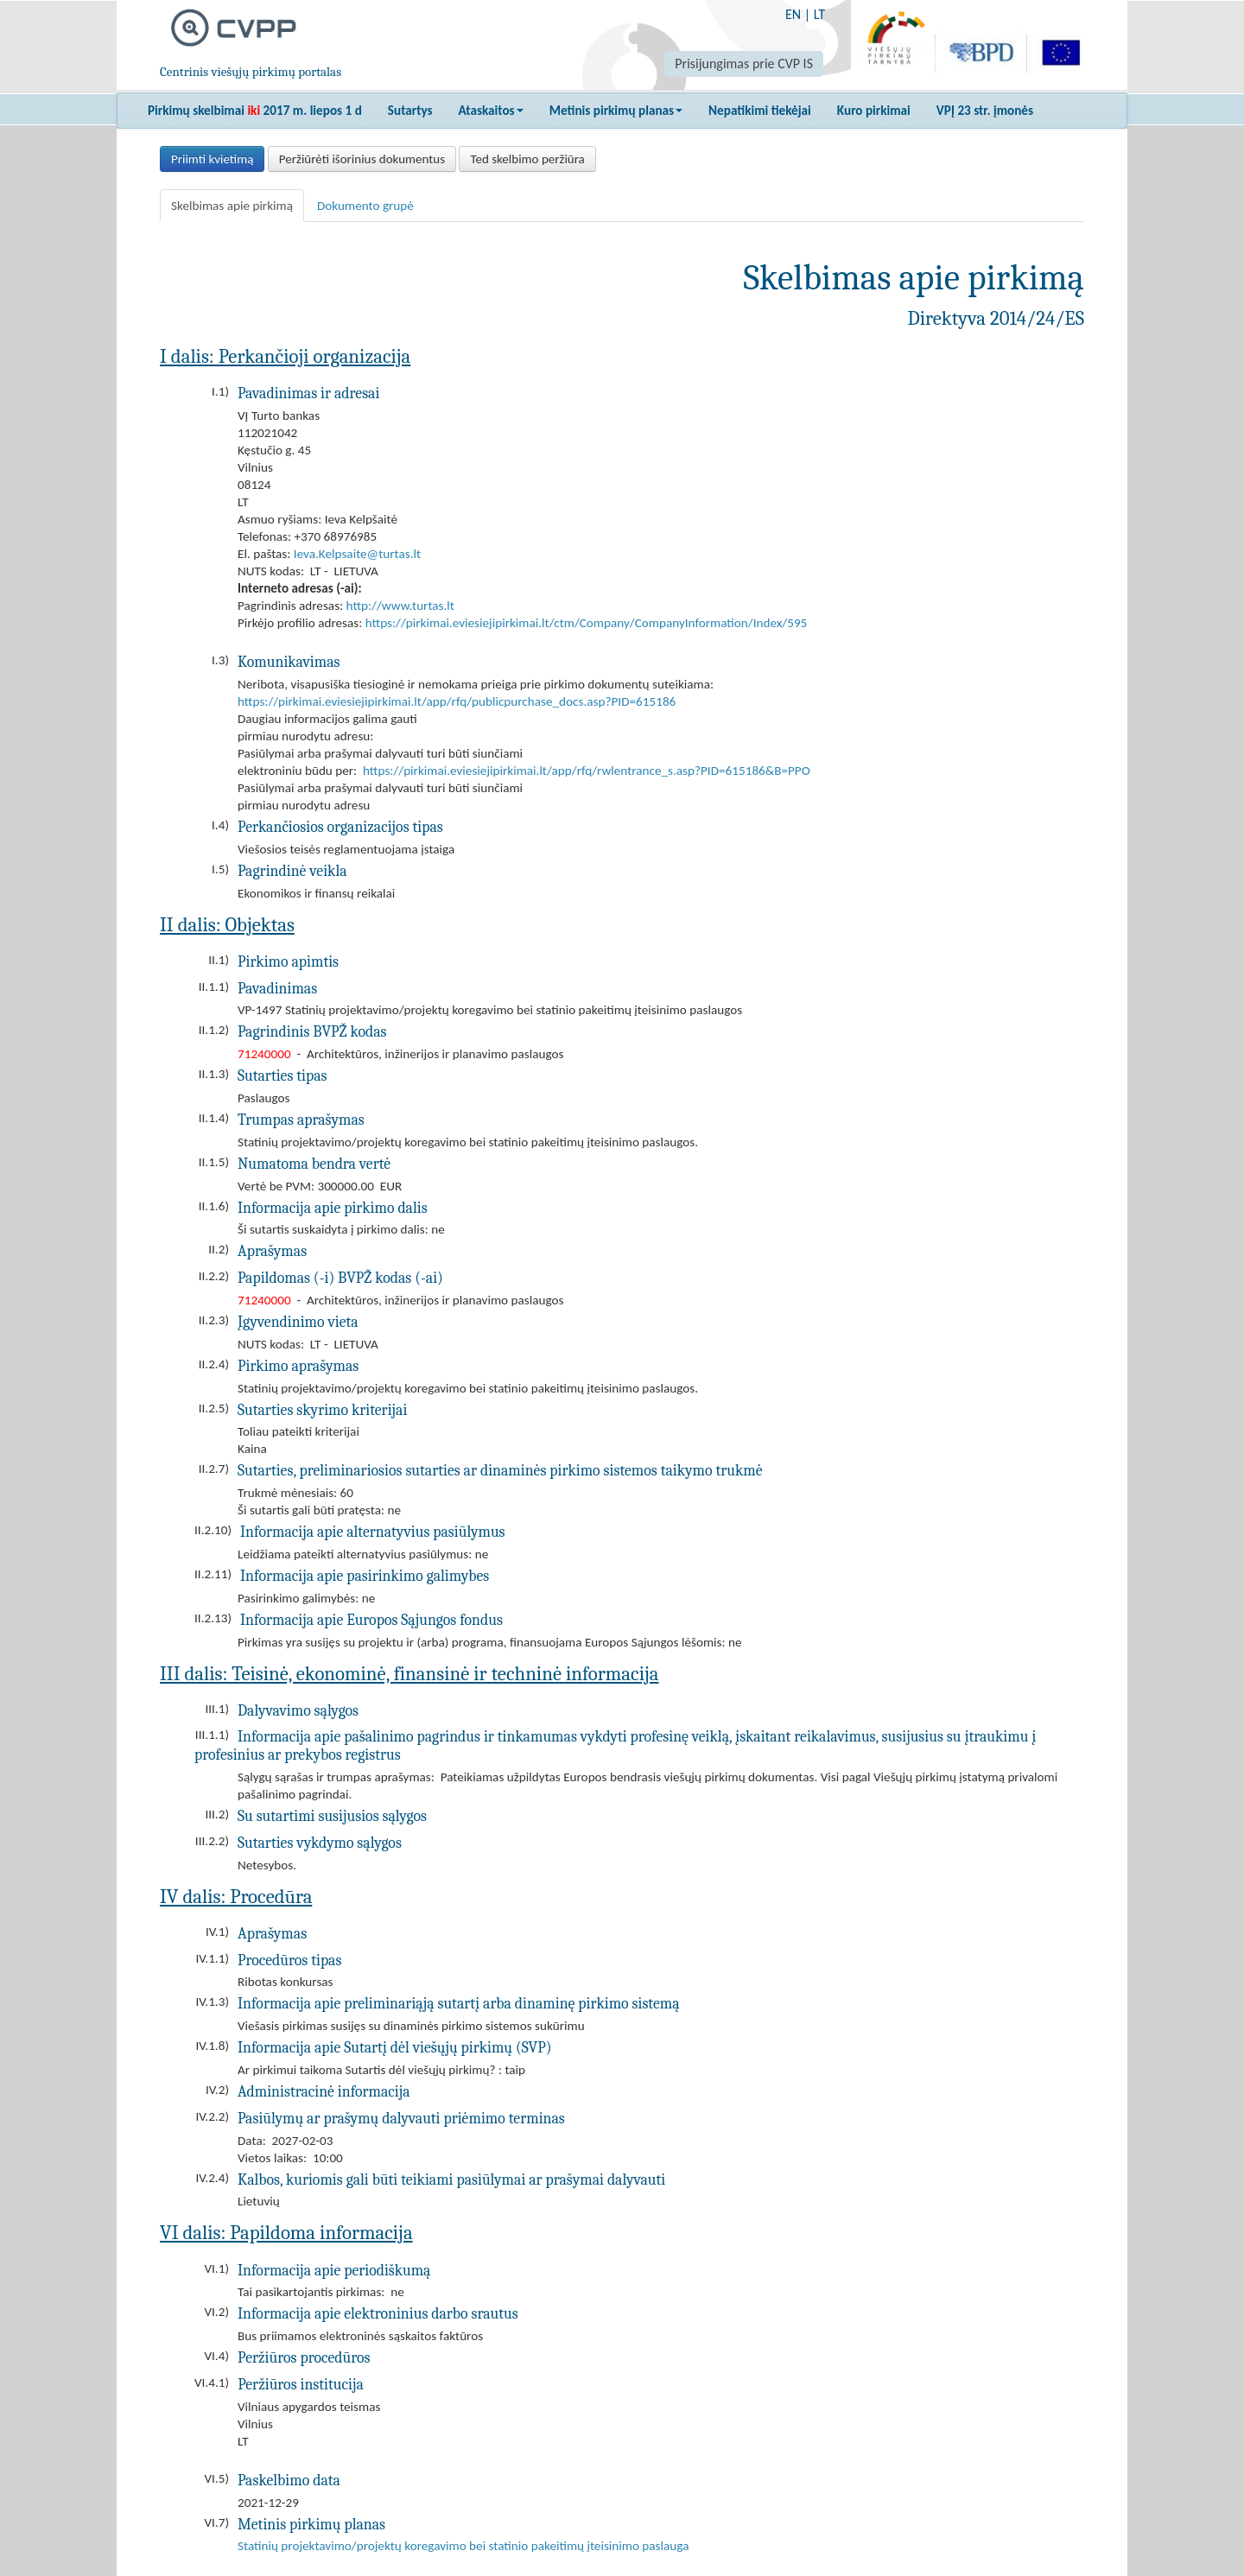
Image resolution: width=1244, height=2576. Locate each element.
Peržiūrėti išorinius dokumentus (362, 159)
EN (793, 14)
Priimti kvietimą (212, 159)
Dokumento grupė (365, 205)
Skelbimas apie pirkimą (232, 205)
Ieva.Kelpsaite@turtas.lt (357, 554)
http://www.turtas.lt (400, 605)
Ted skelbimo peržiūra (527, 159)
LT (819, 14)
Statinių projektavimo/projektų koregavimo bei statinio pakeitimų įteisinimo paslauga (463, 2546)
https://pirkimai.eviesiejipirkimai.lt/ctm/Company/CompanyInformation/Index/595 (586, 623)
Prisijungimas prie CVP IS (744, 63)
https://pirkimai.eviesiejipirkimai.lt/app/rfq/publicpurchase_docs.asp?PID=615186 (457, 701)
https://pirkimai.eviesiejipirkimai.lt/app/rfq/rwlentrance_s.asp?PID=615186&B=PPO (586, 770)
